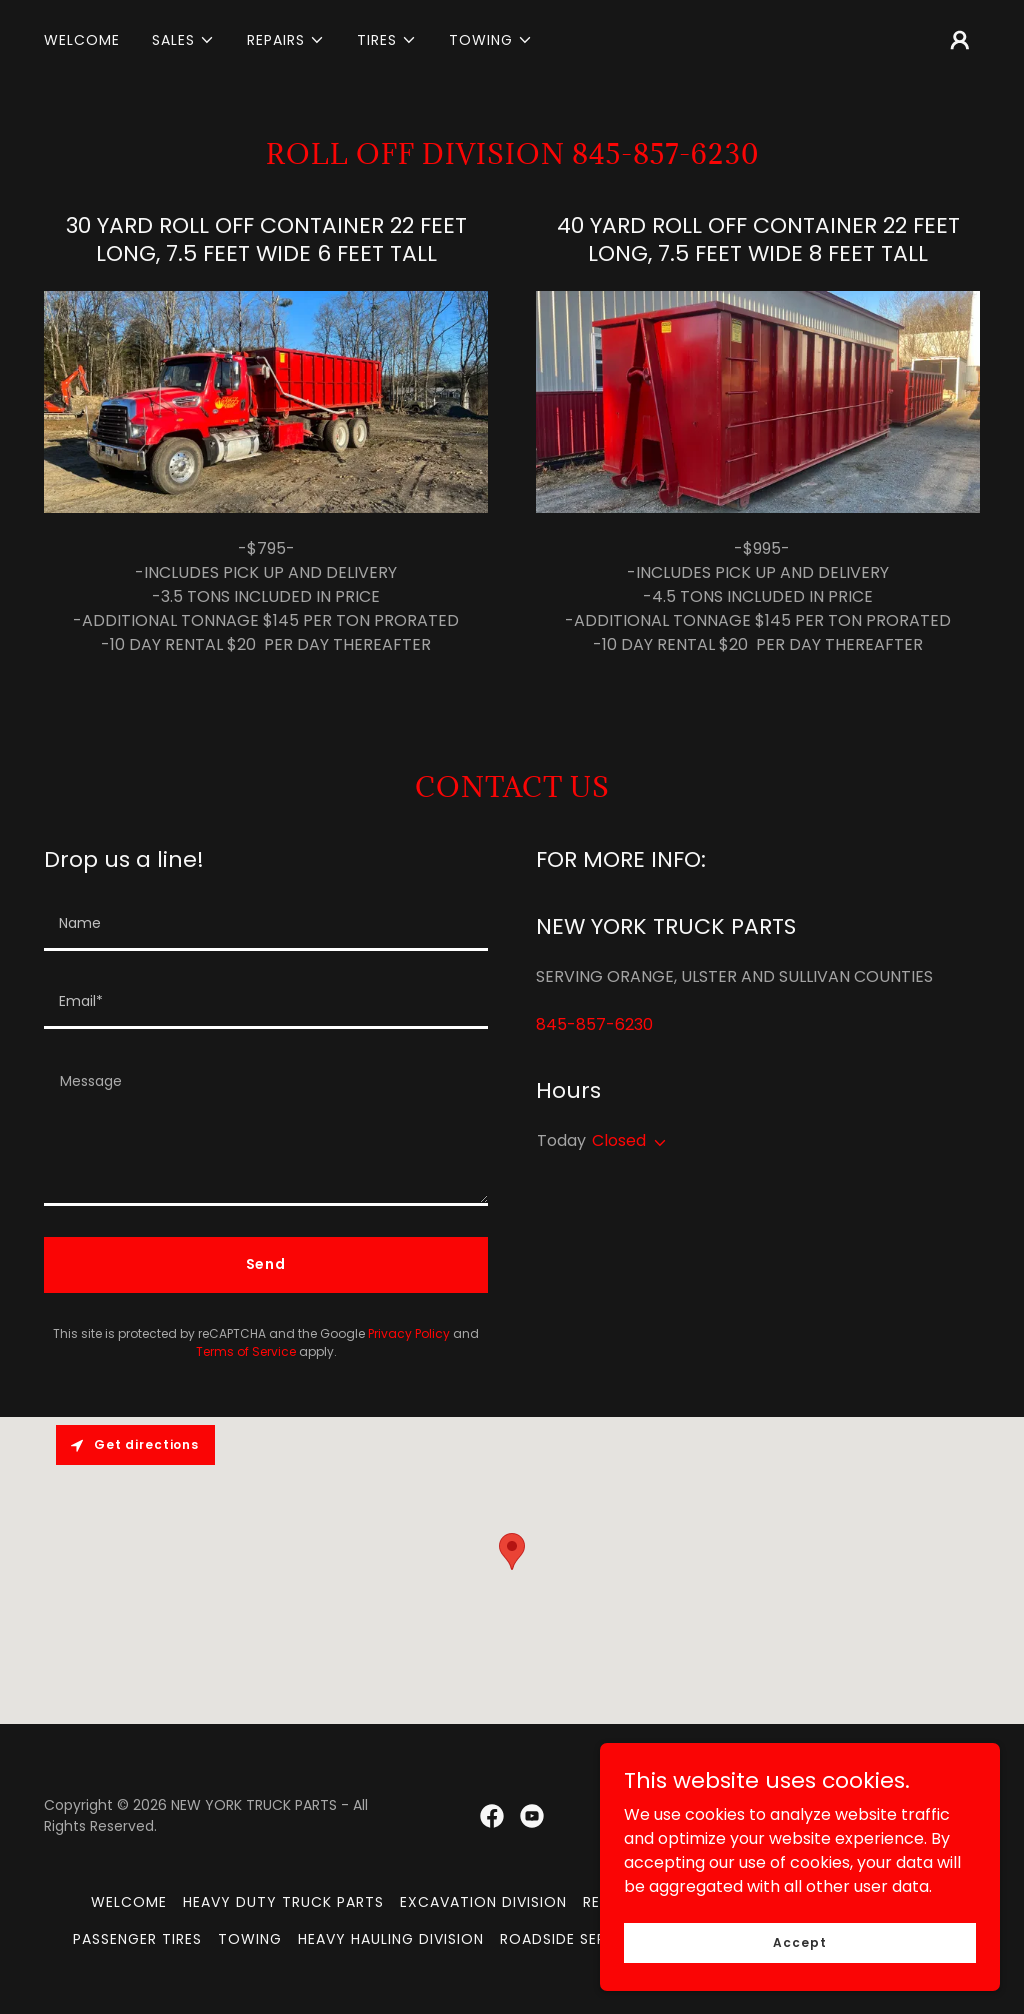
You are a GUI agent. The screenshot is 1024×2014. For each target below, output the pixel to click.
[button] (183, 40)
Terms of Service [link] (246, 1351)
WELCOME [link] (82, 40)
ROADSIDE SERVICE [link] (570, 1939)
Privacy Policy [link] (409, 1333)
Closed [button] (619, 1140)
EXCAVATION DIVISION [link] (483, 1902)
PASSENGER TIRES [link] (137, 1939)
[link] (492, 1816)
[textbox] (266, 924)
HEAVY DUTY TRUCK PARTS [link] (283, 1902)
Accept (799, 1941)
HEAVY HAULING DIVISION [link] (391, 1939)
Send (266, 1264)
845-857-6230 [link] (594, 1024)
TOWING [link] (250, 1939)
